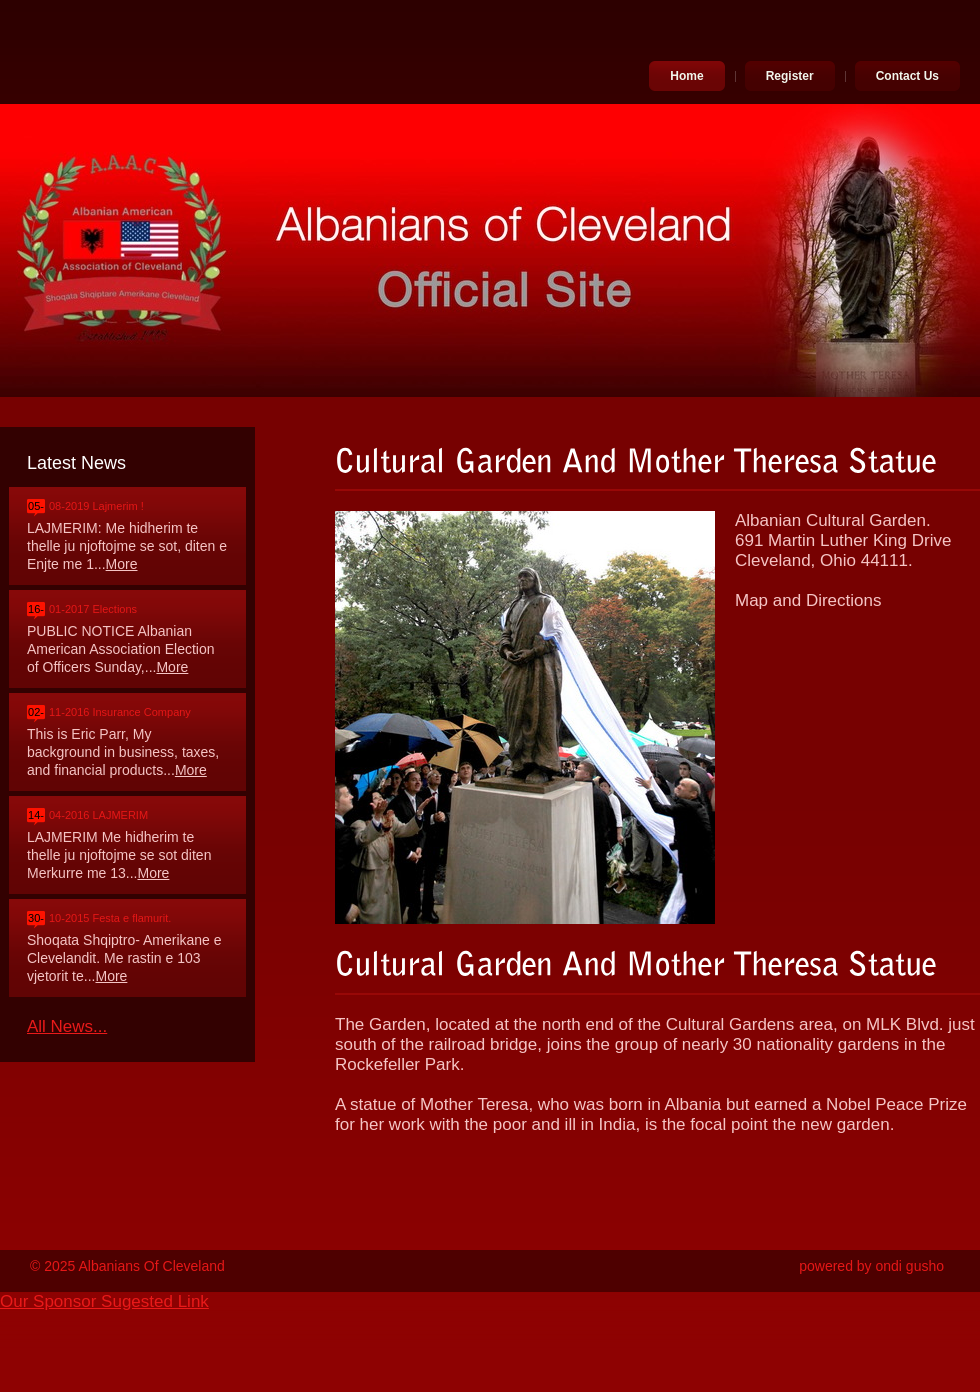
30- (36, 918)
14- (36, 815)
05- (36, 506)
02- (36, 712)
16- (36, 609)
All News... (67, 1026)
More (122, 564)
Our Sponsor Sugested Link (104, 1301)
